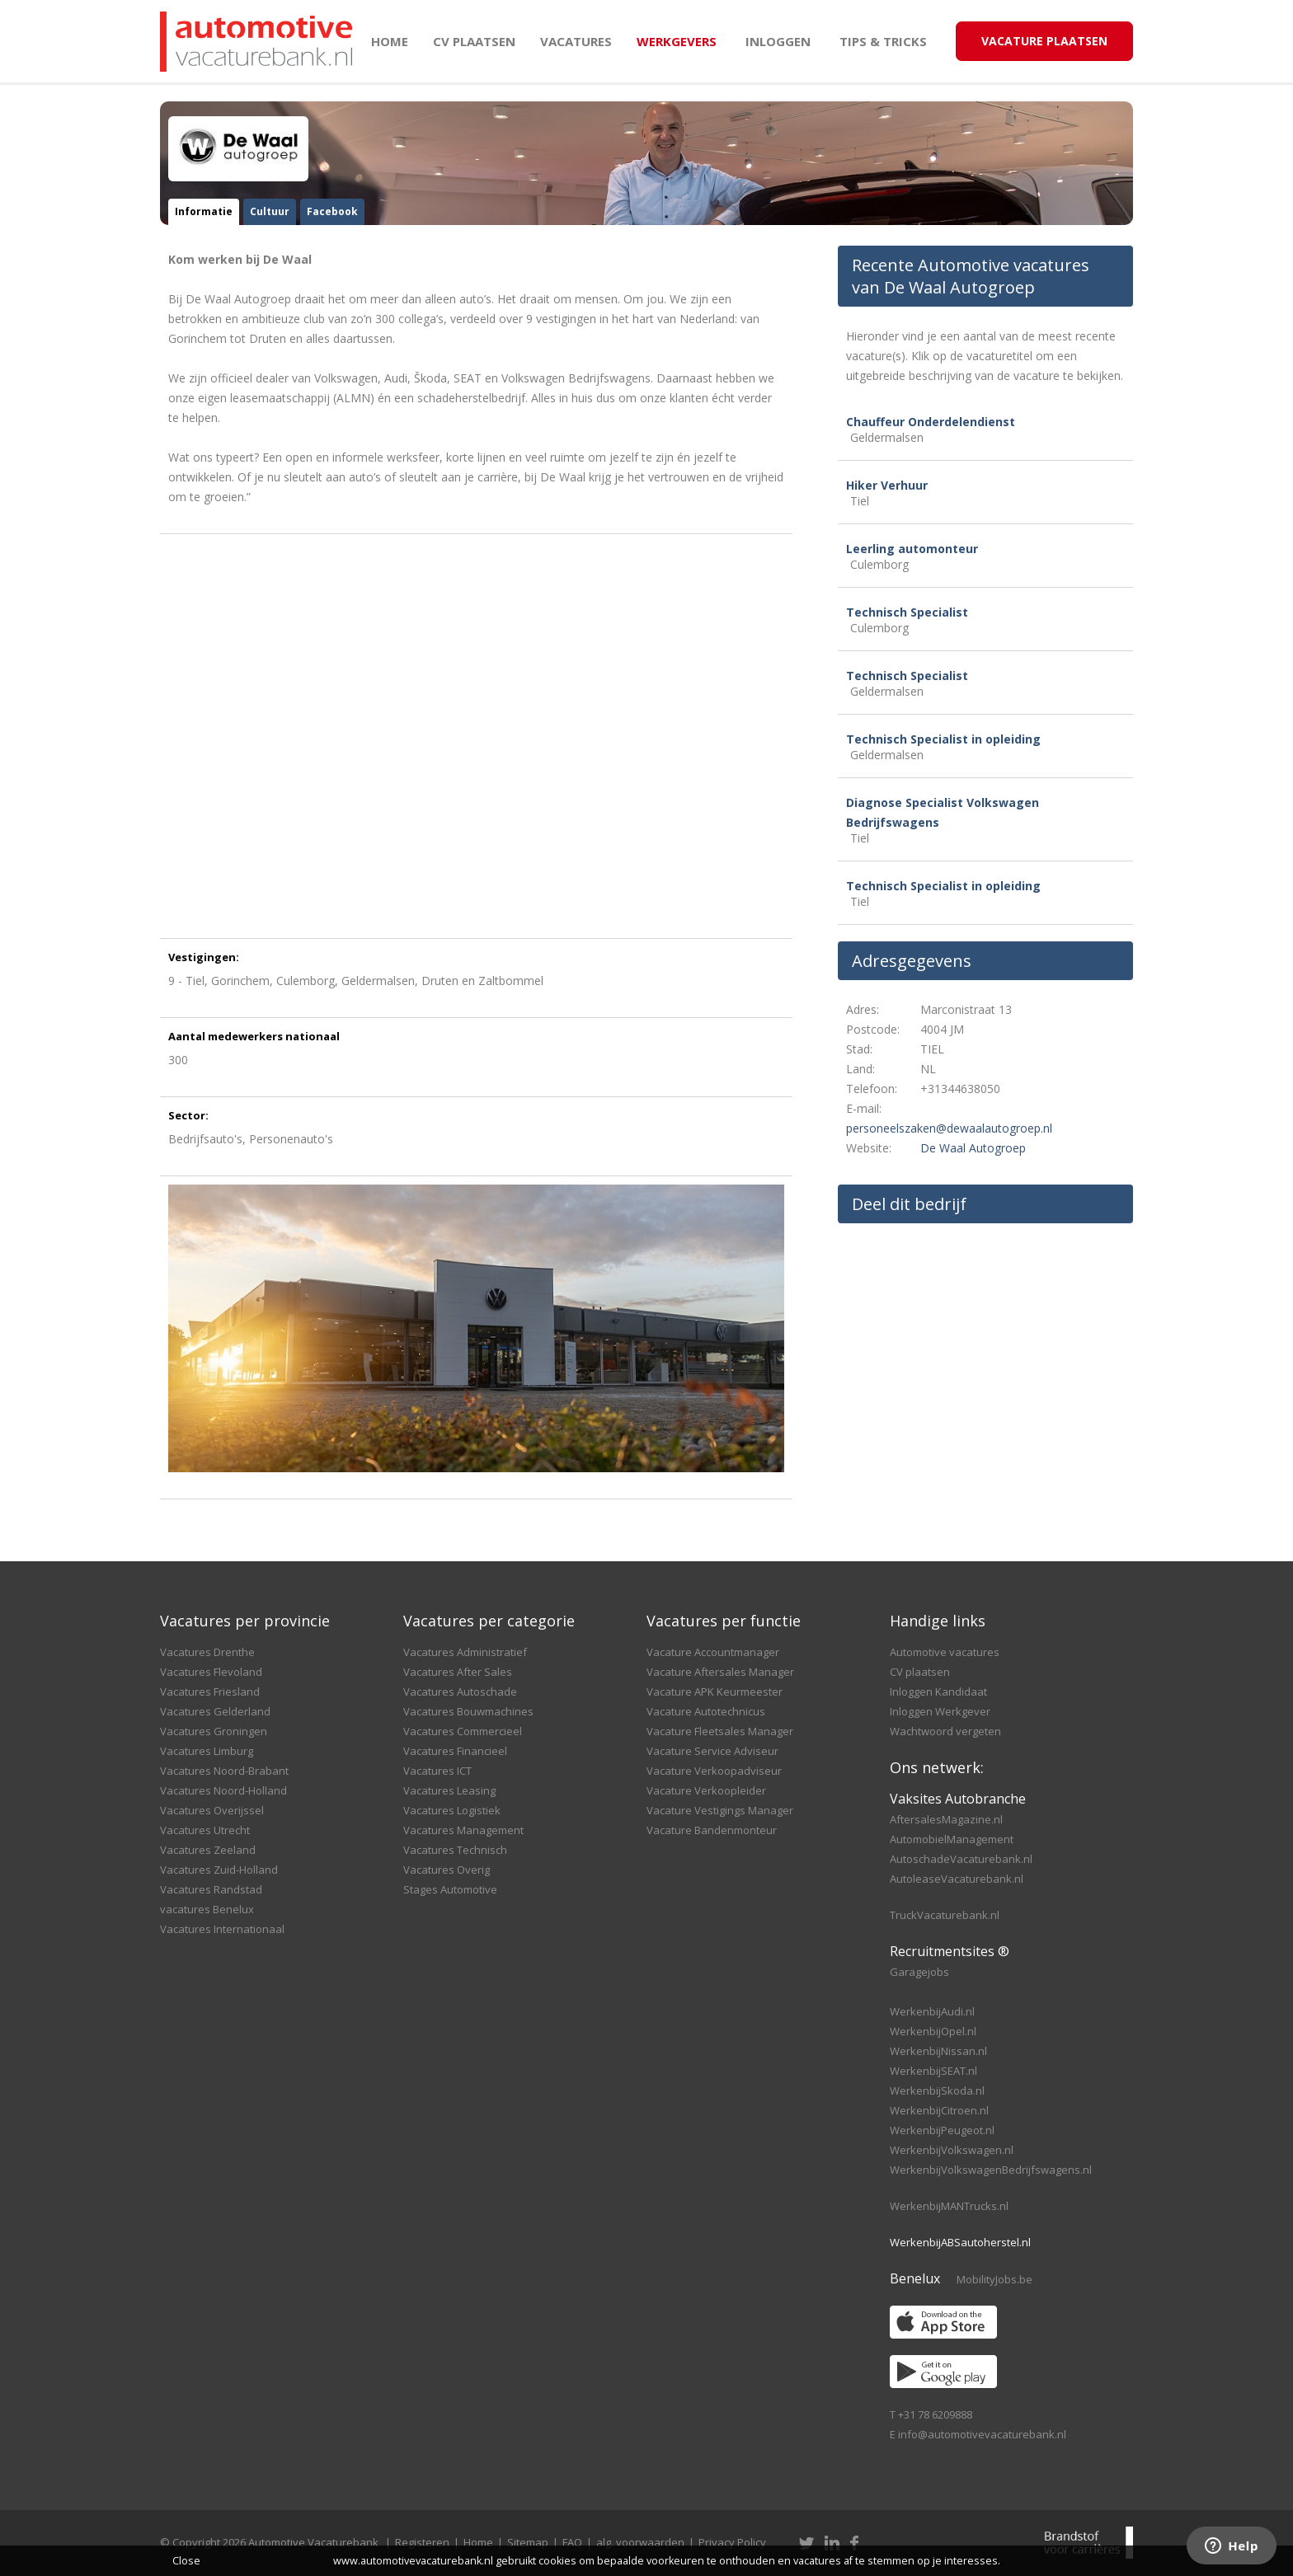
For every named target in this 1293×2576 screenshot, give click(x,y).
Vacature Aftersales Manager (720, 1671)
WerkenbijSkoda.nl (937, 2090)
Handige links (937, 1621)
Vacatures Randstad (211, 1889)
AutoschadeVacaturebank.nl (961, 1858)
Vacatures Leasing (449, 1790)
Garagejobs (919, 1971)
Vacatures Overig (446, 1869)
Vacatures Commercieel (462, 1731)
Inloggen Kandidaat (938, 1691)
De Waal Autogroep (973, 1148)
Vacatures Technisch (455, 1849)
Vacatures (576, 41)
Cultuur (269, 211)
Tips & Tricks (883, 41)
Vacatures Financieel (455, 1750)
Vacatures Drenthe (207, 1652)
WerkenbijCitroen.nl (939, 2110)
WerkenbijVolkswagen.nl (951, 2149)
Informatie (204, 211)
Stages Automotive (450, 1889)
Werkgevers (677, 41)
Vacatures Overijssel (212, 1810)
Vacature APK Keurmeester (714, 1691)
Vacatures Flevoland (211, 1671)
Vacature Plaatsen (1044, 41)
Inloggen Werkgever (940, 1711)
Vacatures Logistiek (452, 1810)
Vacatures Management (463, 1830)
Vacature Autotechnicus (705, 1711)
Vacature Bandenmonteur (711, 1830)
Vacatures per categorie (489, 1621)
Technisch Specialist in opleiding (943, 739)
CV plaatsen (474, 41)
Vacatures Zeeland (208, 1849)
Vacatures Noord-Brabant (224, 1770)
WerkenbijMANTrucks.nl (949, 2205)
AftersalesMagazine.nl (946, 1819)
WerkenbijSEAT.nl (933, 2070)
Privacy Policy (732, 2542)
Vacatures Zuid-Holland (219, 1869)
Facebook (332, 211)
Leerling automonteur (912, 548)
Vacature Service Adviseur (712, 1750)
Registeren (422, 2542)
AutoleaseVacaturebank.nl (956, 1878)
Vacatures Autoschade (460, 1691)
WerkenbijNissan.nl (938, 2050)
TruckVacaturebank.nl (944, 1914)
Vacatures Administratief (465, 1652)
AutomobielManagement (951, 1839)
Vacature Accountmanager (712, 1652)
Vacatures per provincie (245, 1621)
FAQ (572, 2542)
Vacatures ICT (437, 1770)
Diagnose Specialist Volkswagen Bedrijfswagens (942, 812)
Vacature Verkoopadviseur (714, 1770)
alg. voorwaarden (640, 2542)
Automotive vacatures (944, 1652)
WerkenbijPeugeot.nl (942, 2130)
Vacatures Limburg (206, 1750)
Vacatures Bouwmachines (468, 1711)
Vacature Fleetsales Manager (719, 1731)
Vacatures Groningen (213, 1731)
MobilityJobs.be (994, 2279)
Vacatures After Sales (457, 1671)
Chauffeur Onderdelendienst (930, 421)
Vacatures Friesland (210, 1691)
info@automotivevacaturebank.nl (982, 2434)
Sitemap (527, 2542)
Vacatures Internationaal (222, 1928)
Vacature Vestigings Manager (719, 1810)
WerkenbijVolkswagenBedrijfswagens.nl (991, 2169)
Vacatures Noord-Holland (223, 1790)
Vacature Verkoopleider (706, 1790)
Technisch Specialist (907, 612)
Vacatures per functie (723, 1621)
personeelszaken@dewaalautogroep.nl (949, 1128)
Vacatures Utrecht (205, 1830)
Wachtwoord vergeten (945, 1731)
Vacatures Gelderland (215, 1711)
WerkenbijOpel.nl (933, 2031)
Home (389, 41)
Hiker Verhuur (887, 485)
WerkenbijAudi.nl (932, 2011)
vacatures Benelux (207, 1909)
